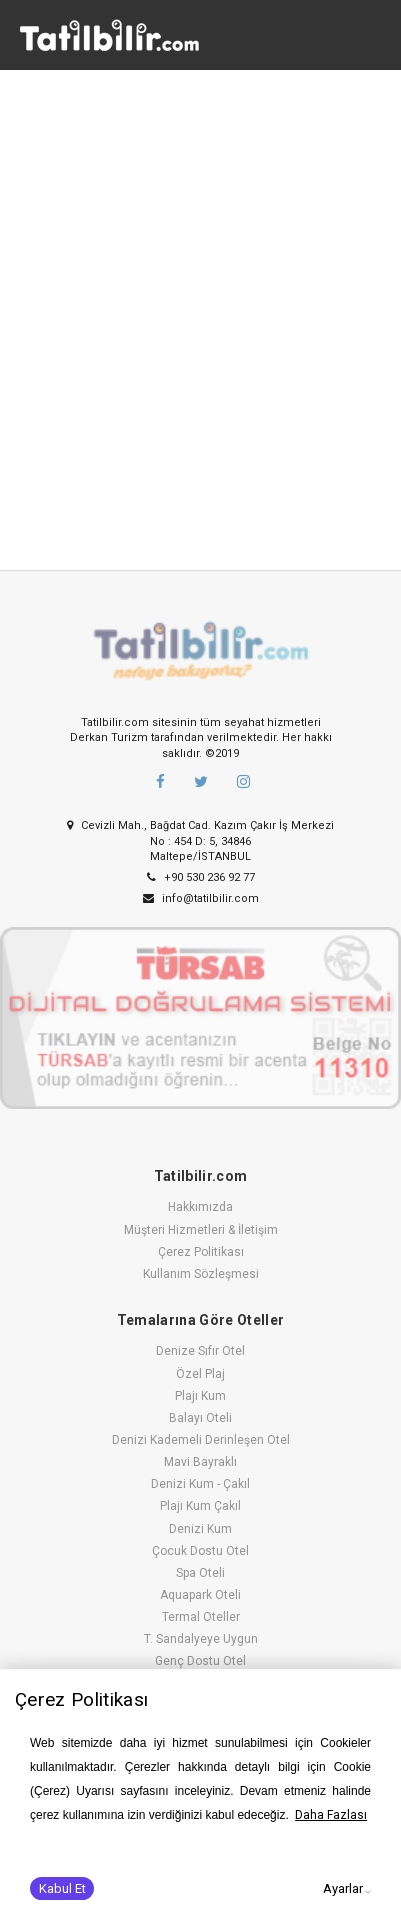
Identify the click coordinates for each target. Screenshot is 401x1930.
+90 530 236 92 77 (201, 877)
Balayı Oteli (200, 1418)
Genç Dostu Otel (200, 1661)
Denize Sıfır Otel (200, 1351)
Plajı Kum (200, 1396)
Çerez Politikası (201, 1252)
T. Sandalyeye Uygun (201, 1639)
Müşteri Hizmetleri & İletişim (201, 1230)
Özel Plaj (200, 1374)
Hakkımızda (200, 1207)
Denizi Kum (200, 1529)
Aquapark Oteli (200, 1595)
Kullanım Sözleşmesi (201, 1274)
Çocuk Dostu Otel (200, 1551)
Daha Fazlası (331, 1815)
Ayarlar (343, 1888)
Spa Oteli (200, 1573)
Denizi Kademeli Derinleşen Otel (201, 1440)
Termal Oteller (201, 1617)
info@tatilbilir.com (201, 898)
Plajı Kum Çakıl (200, 1506)
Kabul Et (62, 1888)
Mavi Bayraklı (200, 1462)
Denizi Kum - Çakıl (200, 1484)
